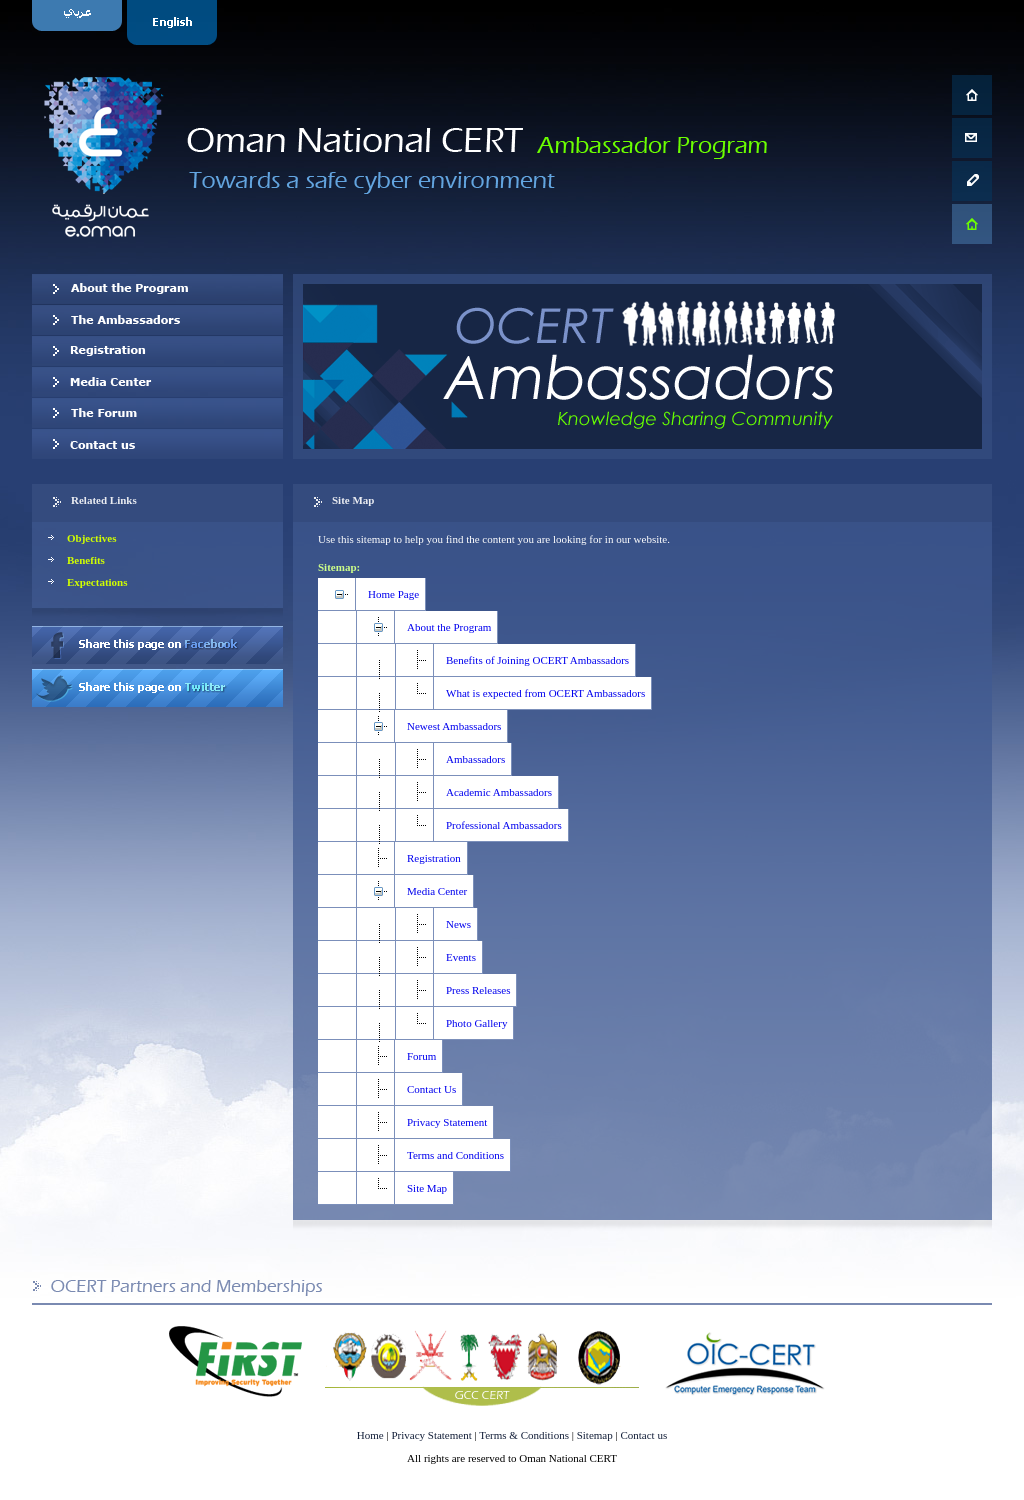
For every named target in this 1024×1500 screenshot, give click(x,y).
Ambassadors (475, 759)
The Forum (157, 413)
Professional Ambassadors (504, 825)
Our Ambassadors (157, 320)
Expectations (97, 582)
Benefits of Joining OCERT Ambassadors (537, 660)
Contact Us (431, 1089)
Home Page (393, 594)
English (174, 22)
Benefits (86, 560)
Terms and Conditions (455, 1155)
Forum (421, 1056)
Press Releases (478, 990)
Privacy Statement (447, 1122)
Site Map (427, 1188)
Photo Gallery (476, 1023)
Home (370, 1435)
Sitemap (595, 1435)
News (458, 924)
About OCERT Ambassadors (157, 289)
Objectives (91, 538)
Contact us (157, 444)
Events (461, 957)
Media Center (157, 382)
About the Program (449, 627)
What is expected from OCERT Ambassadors (545, 693)
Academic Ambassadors (499, 792)
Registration (157, 351)
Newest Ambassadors (454, 726)
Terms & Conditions (524, 1435)
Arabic (79, 22)
